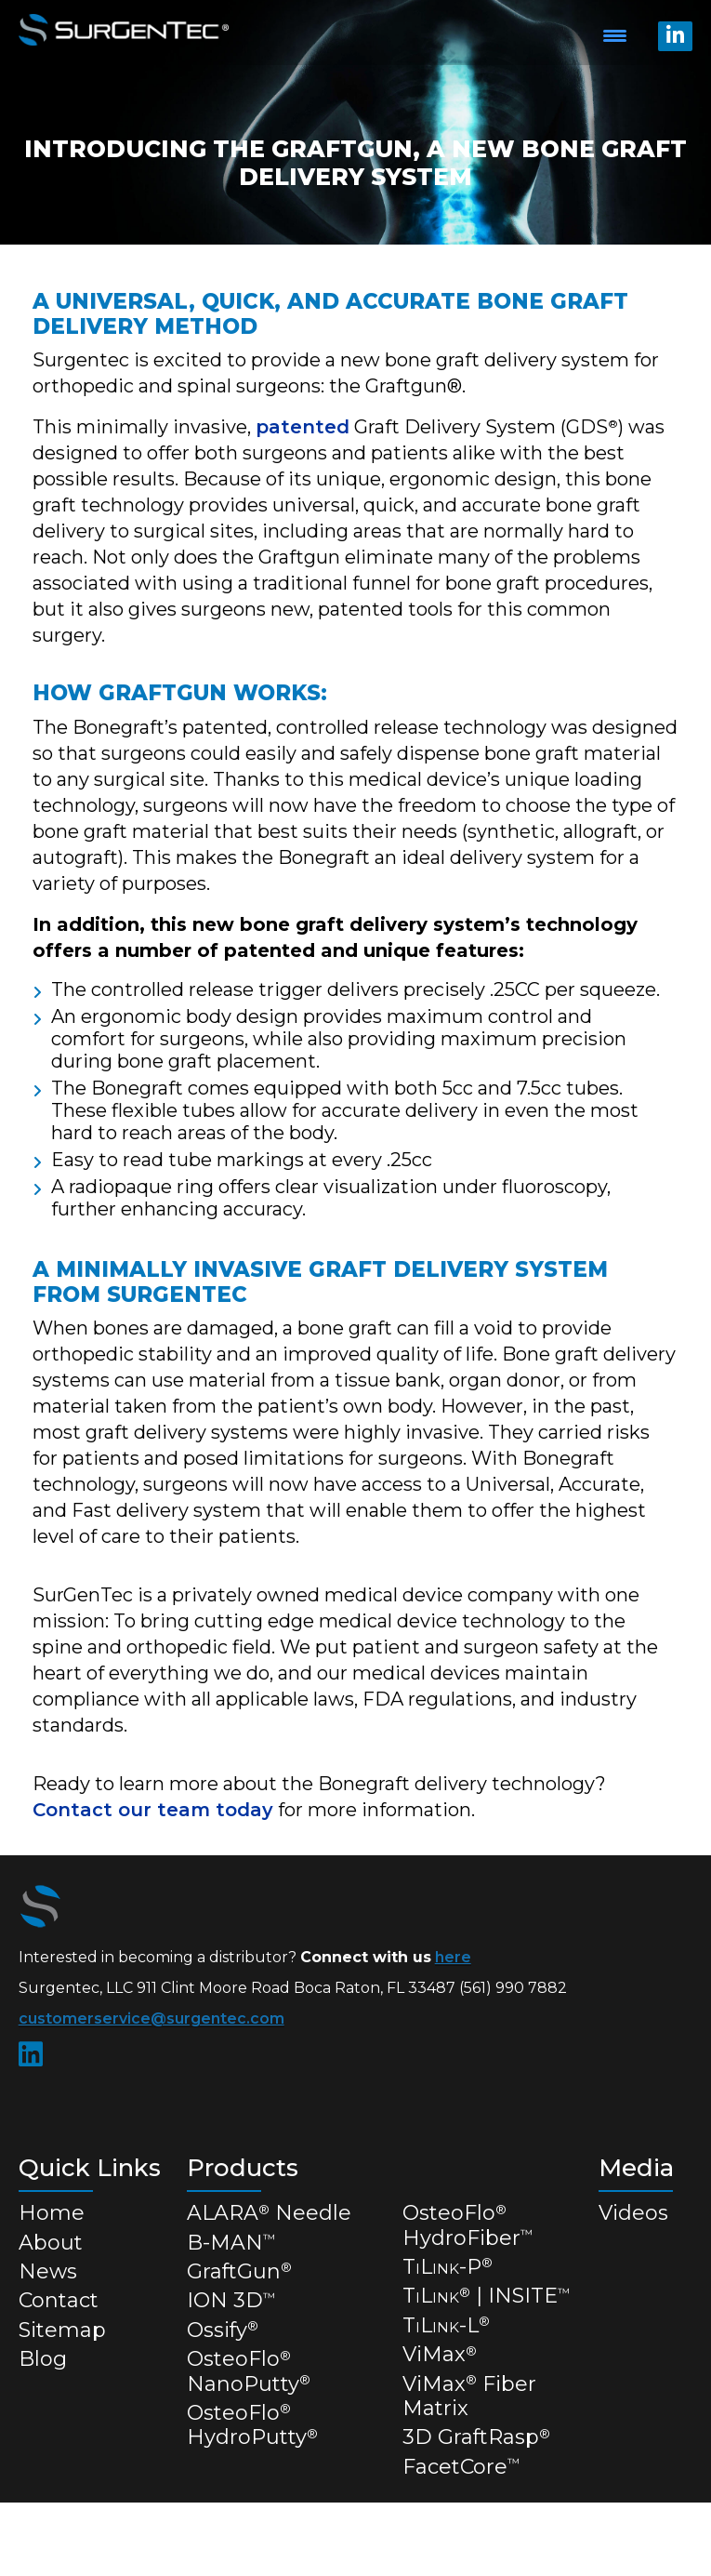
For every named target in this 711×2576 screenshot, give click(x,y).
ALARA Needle (269, 2212)
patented (302, 427)
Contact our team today (153, 1810)
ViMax (439, 2354)
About (51, 2242)
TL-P (447, 2266)
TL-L (446, 2325)
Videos (633, 2212)
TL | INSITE (486, 2295)
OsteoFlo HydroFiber (467, 2225)
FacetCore (461, 2466)
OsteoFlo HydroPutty (252, 2425)
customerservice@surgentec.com (151, 2018)
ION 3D (231, 2300)
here (453, 1957)
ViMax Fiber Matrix (469, 2396)
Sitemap (62, 2330)
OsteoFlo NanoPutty (248, 2371)
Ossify (222, 2330)
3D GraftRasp (476, 2437)
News (48, 2271)
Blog (43, 2358)
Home (52, 2212)
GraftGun (239, 2271)
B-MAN (231, 2242)
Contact (59, 2300)
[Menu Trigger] (614, 35)
